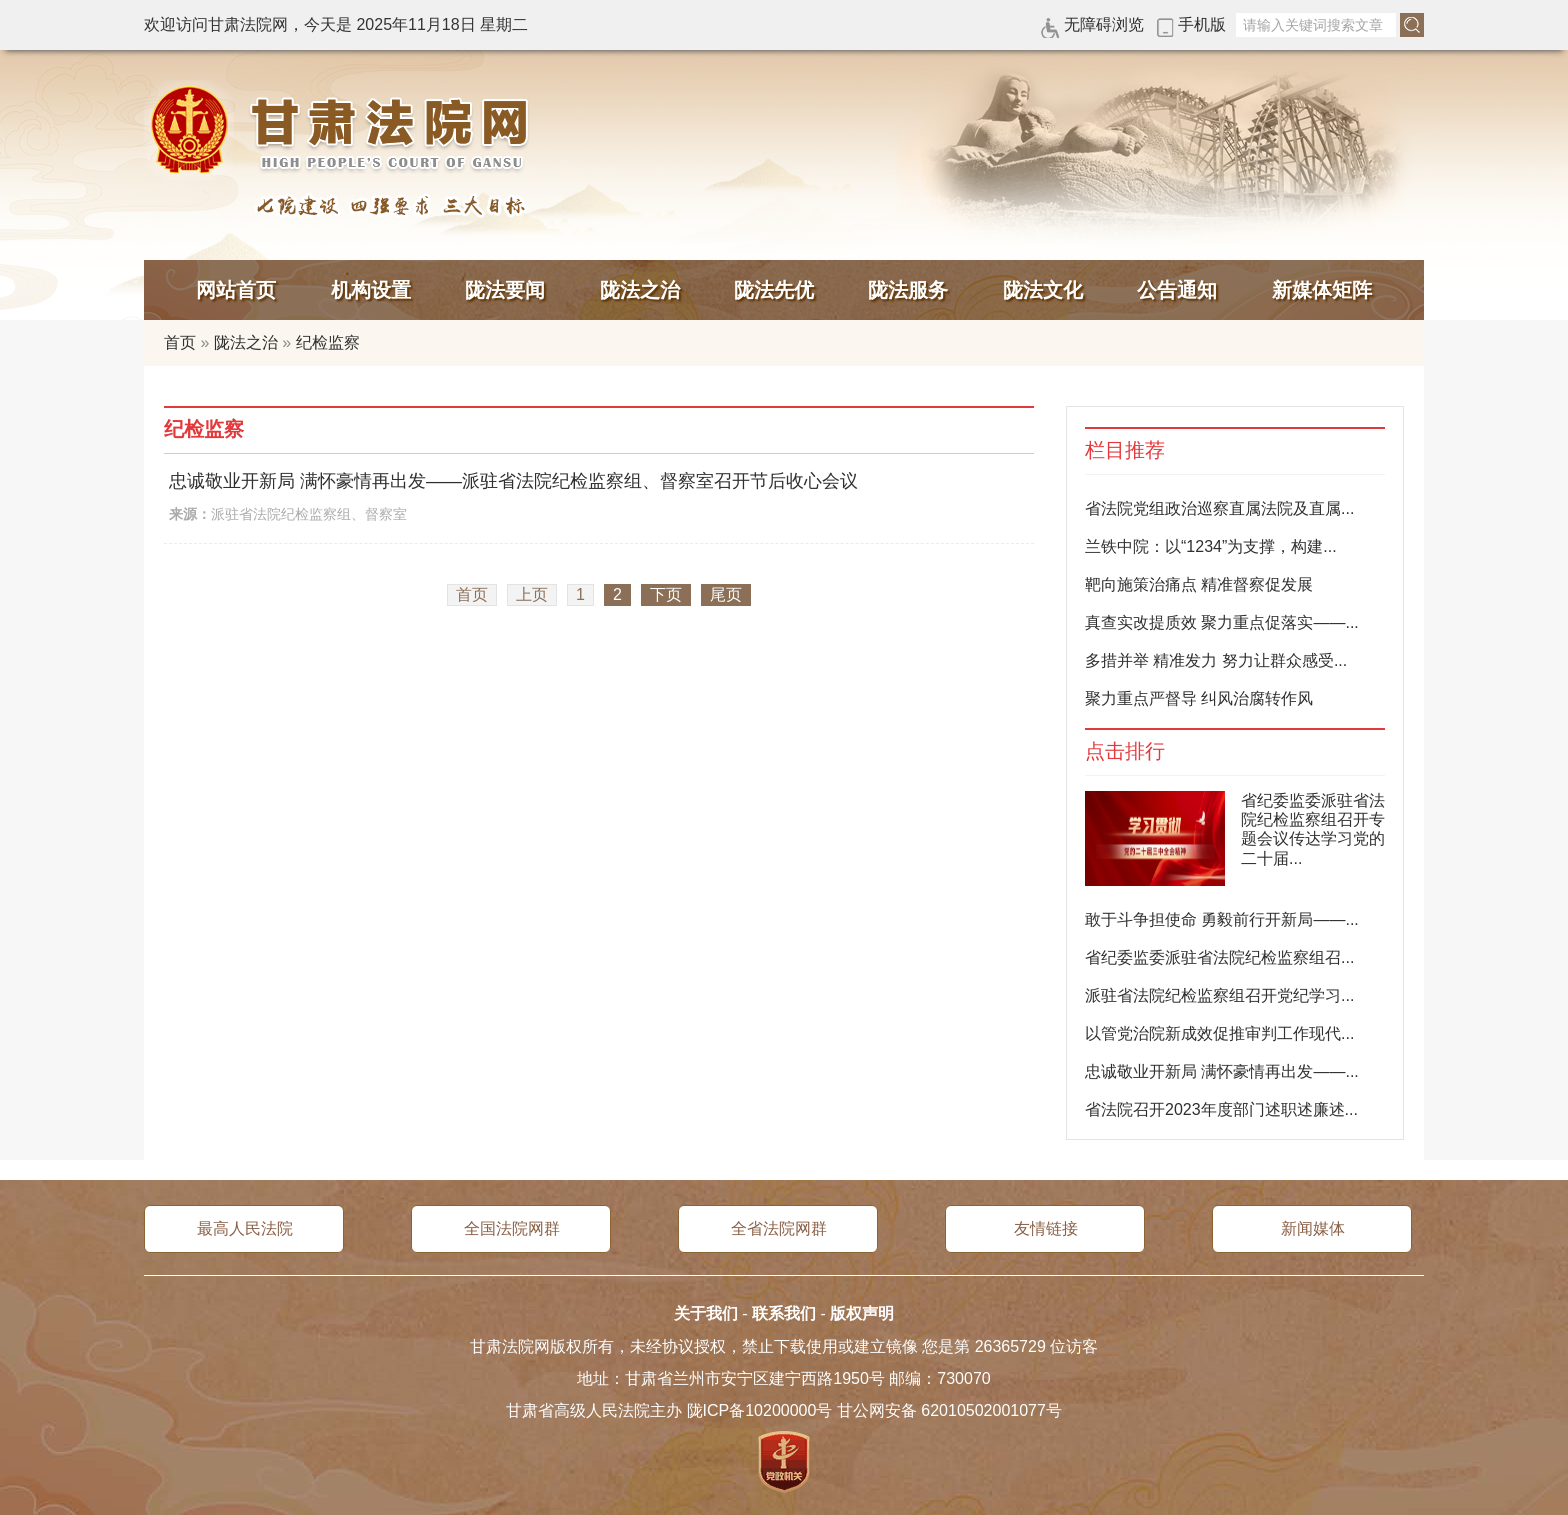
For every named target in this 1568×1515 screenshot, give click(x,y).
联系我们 (784, 1313)
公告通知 (1177, 290)
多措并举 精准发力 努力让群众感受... (1216, 660)
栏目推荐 (1125, 450)
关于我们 (706, 1313)
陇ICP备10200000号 (760, 1410)
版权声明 (862, 1313)
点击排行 (1125, 751)
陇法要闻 (505, 290)
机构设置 (371, 290)
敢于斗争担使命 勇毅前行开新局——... (1222, 919)
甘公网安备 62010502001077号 (949, 1410)
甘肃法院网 (344, 130)
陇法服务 (908, 290)
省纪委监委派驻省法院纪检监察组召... (1219, 957)
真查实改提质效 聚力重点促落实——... (1222, 622)
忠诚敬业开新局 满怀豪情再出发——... (1222, 1071)
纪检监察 (328, 342)
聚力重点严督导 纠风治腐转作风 (1199, 698)
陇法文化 (1043, 290)
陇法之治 (640, 290)
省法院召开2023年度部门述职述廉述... (1221, 1109)
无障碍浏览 (1104, 24)
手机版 (1202, 24)
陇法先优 (774, 290)
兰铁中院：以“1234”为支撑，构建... (1211, 546)
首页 (180, 342)
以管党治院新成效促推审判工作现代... (1219, 1033)
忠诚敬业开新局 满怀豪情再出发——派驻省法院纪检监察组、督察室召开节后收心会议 (513, 481)
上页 (532, 594)
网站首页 (236, 290)
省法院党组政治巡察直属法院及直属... (1219, 508)
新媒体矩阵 (1322, 290)
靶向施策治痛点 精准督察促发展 (1199, 584)
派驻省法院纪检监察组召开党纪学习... (1219, 995)
